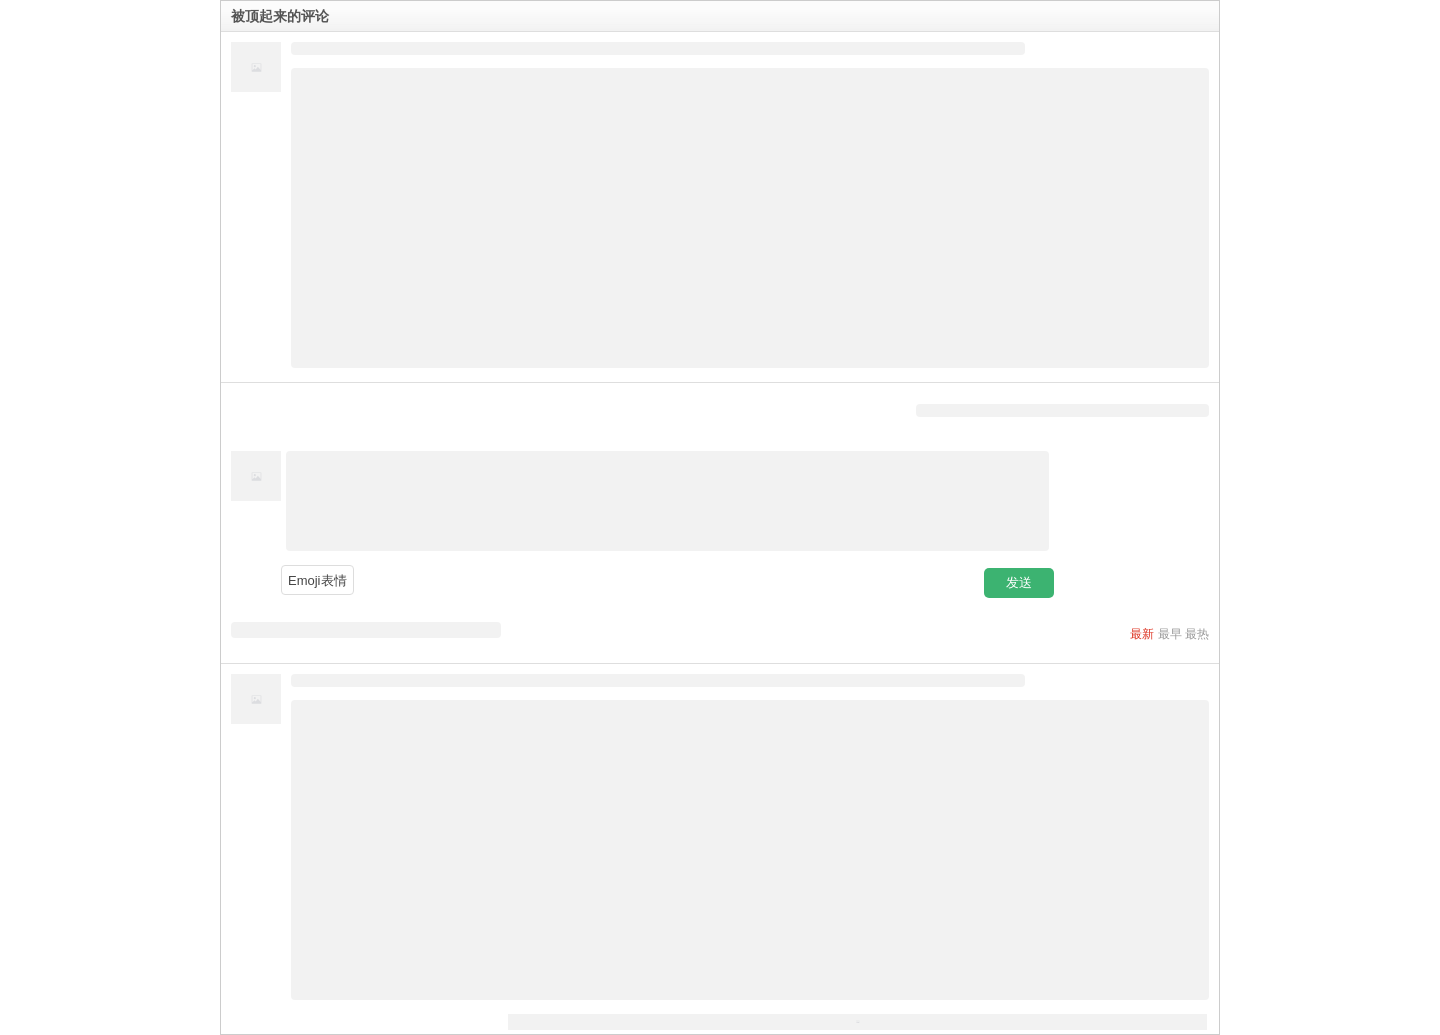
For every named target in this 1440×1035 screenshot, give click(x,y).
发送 (1019, 582)
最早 (1170, 634)
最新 (1142, 634)
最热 (1197, 634)
